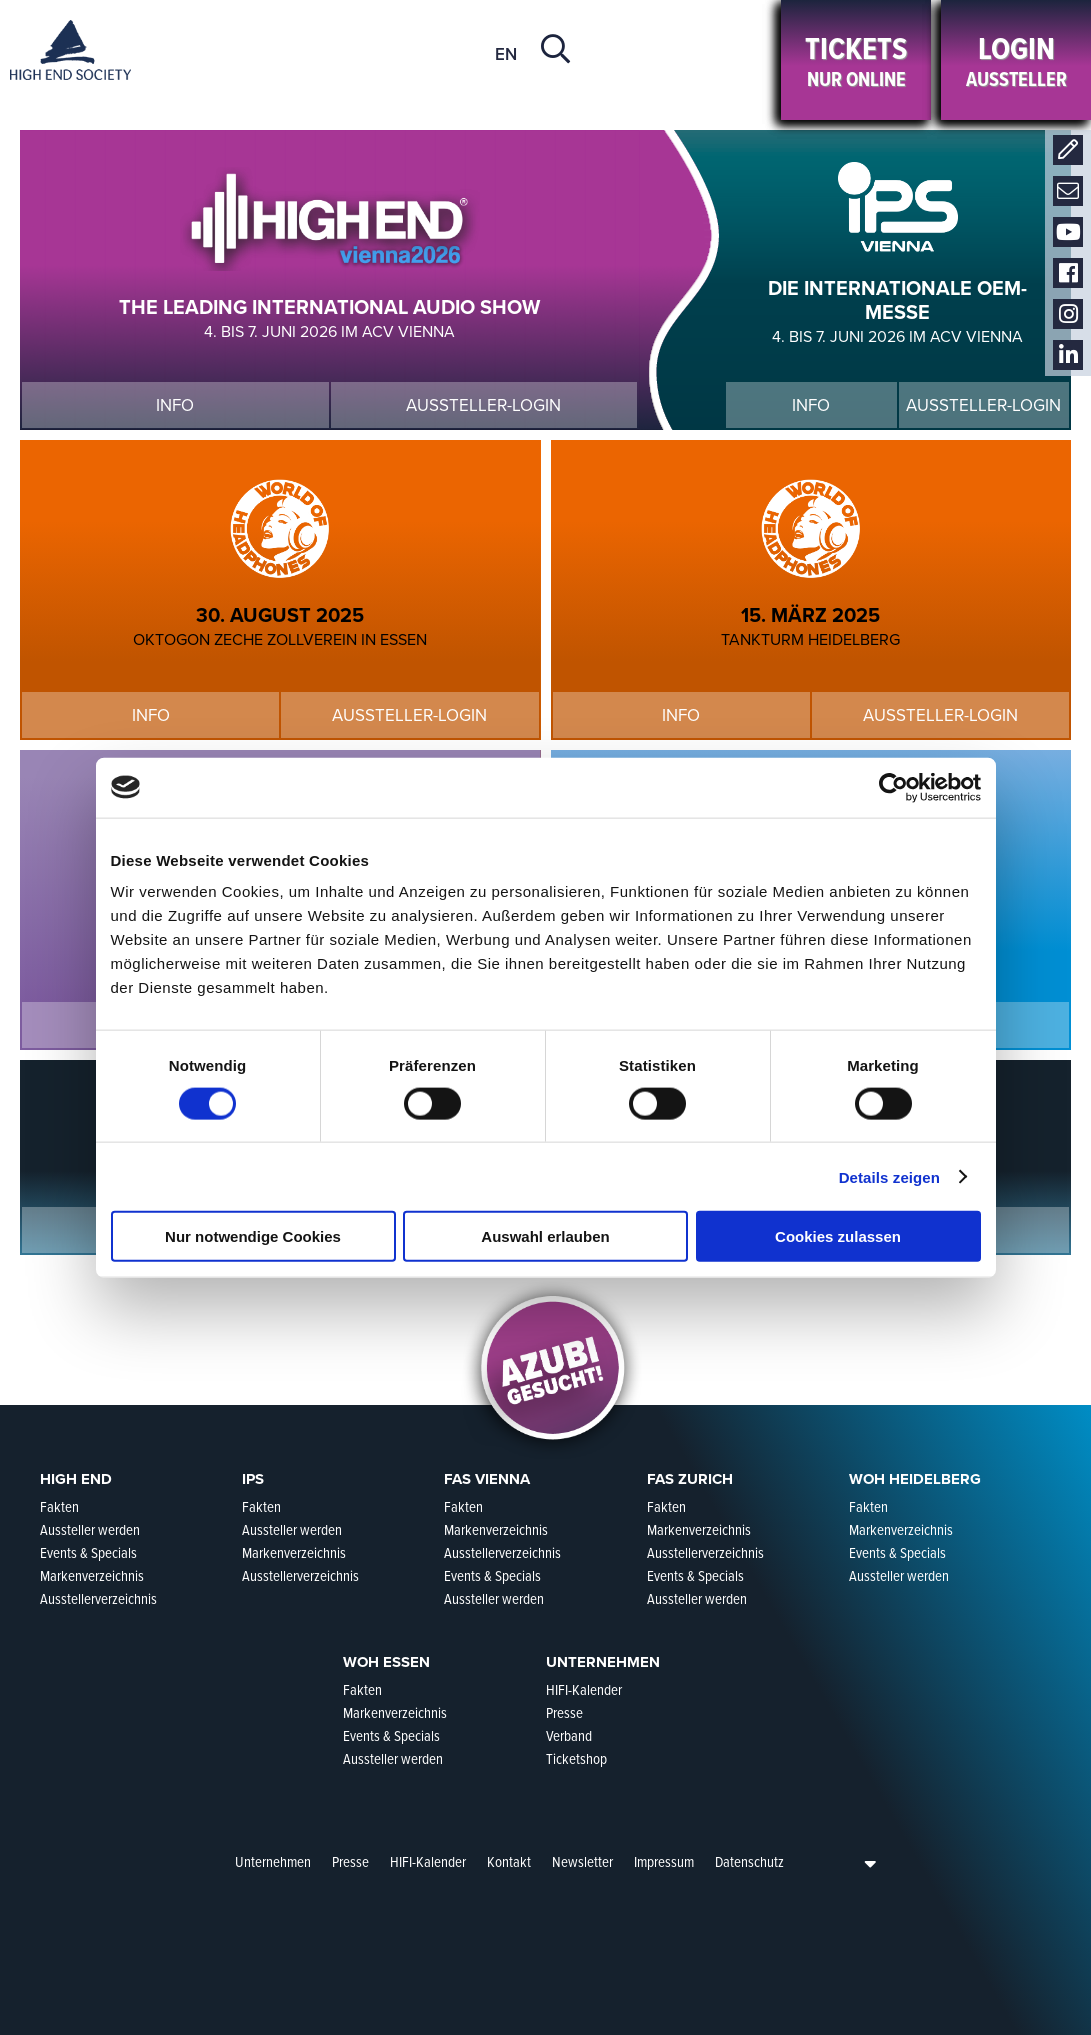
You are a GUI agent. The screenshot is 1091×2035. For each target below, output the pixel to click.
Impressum (664, 1862)
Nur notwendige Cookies (253, 1236)
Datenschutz (749, 1862)
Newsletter (1068, 191)
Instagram (1068, 314)
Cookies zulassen (838, 1236)
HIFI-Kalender (428, 1862)
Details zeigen (889, 1176)
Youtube (1068, 232)
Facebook (1068, 273)
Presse (350, 1862)
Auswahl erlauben (545, 1236)
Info (175, 405)
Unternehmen (273, 1862)
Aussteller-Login (483, 405)
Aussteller (1016, 60)
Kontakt (1068, 150)
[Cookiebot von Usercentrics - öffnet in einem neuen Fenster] (893, 787)
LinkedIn (1068, 355)
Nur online (856, 60)
